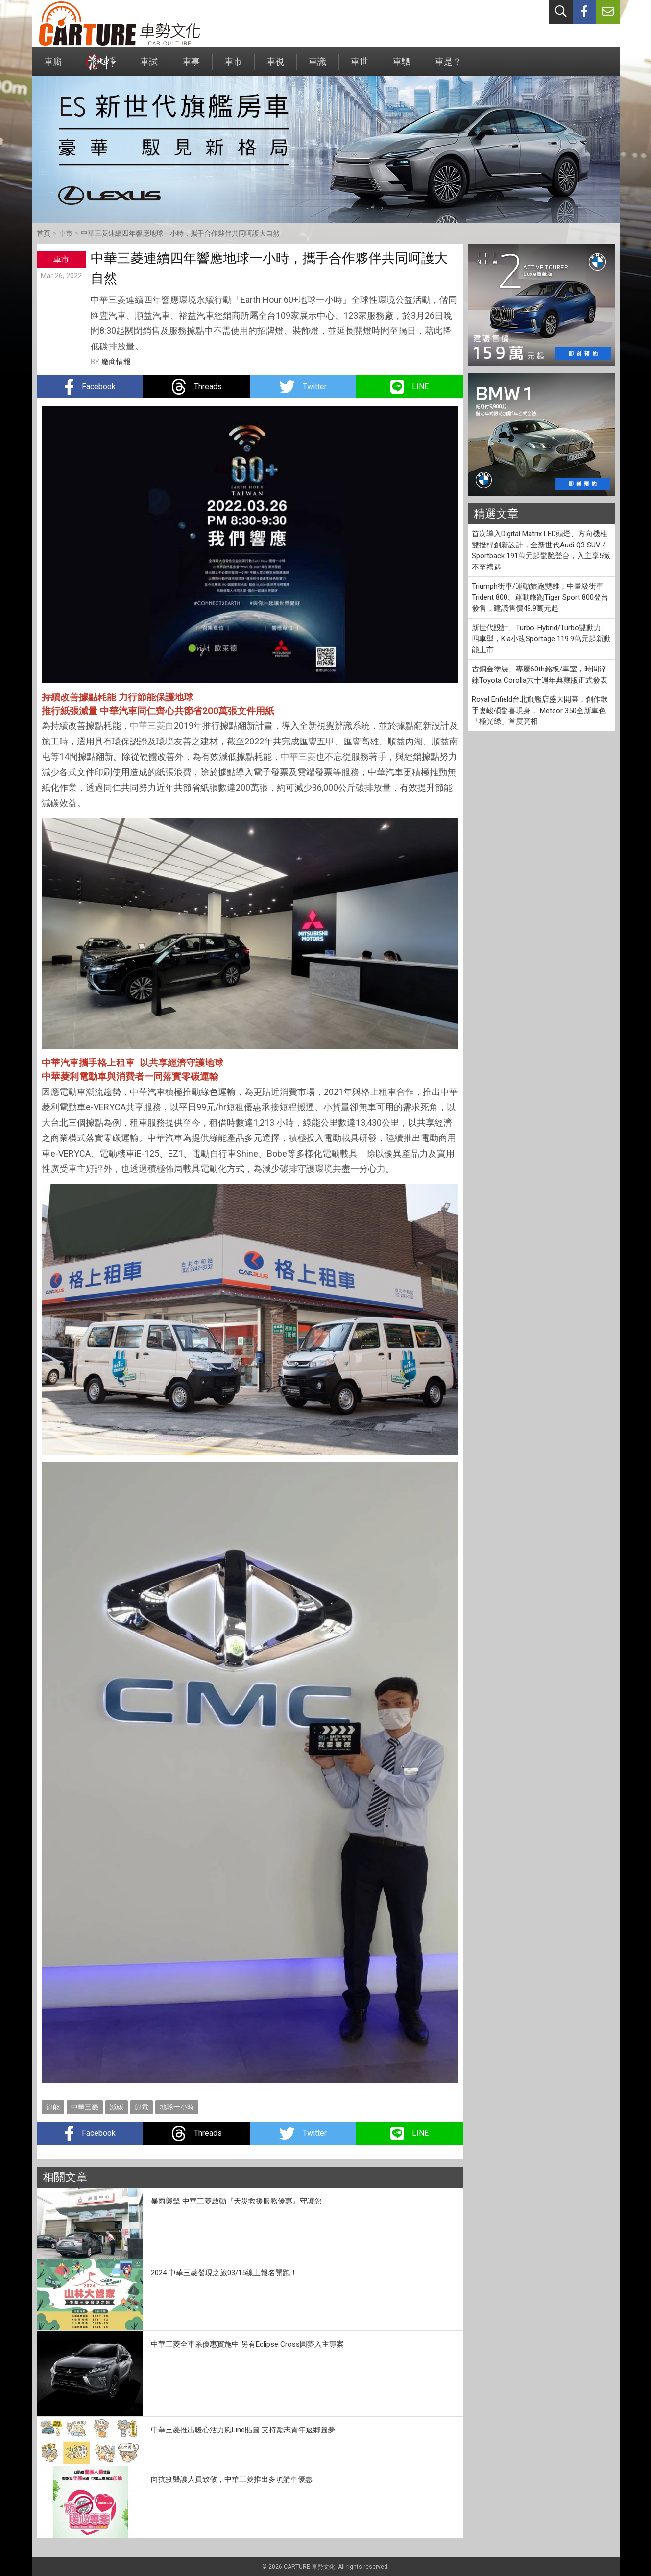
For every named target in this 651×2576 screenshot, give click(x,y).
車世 (359, 66)
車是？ (448, 66)
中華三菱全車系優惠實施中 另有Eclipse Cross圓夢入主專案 (247, 2344)
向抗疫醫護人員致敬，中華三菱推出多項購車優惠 (232, 2479)
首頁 (43, 233)
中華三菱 (147, 725)
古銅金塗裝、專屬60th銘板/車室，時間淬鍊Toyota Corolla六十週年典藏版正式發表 (539, 675)
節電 (141, 2107)
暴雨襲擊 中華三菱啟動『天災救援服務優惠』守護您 (236, 2201)
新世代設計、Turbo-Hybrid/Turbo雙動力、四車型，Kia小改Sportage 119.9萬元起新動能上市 (541, 638)
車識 (317, 66)
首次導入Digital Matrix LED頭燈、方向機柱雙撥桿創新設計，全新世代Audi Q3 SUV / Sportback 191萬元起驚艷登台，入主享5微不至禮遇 (541, 550)
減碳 (116, 2107)
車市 (233, 66)
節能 (53, 2107)
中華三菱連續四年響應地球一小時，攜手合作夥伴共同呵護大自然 (180, 233)
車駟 (402, 66)
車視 (275, 66)
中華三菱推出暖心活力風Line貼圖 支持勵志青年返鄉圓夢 (243, 2430)
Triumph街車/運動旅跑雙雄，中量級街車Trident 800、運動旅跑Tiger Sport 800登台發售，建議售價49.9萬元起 (540, 597)
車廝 (53, 66)
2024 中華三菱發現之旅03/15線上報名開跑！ (224, 2272)
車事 (191, 66)
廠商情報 (116, 361)
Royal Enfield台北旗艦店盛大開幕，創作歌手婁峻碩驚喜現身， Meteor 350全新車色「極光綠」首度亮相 (540, 710)
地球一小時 (177, 2107)
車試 (149, 66)
